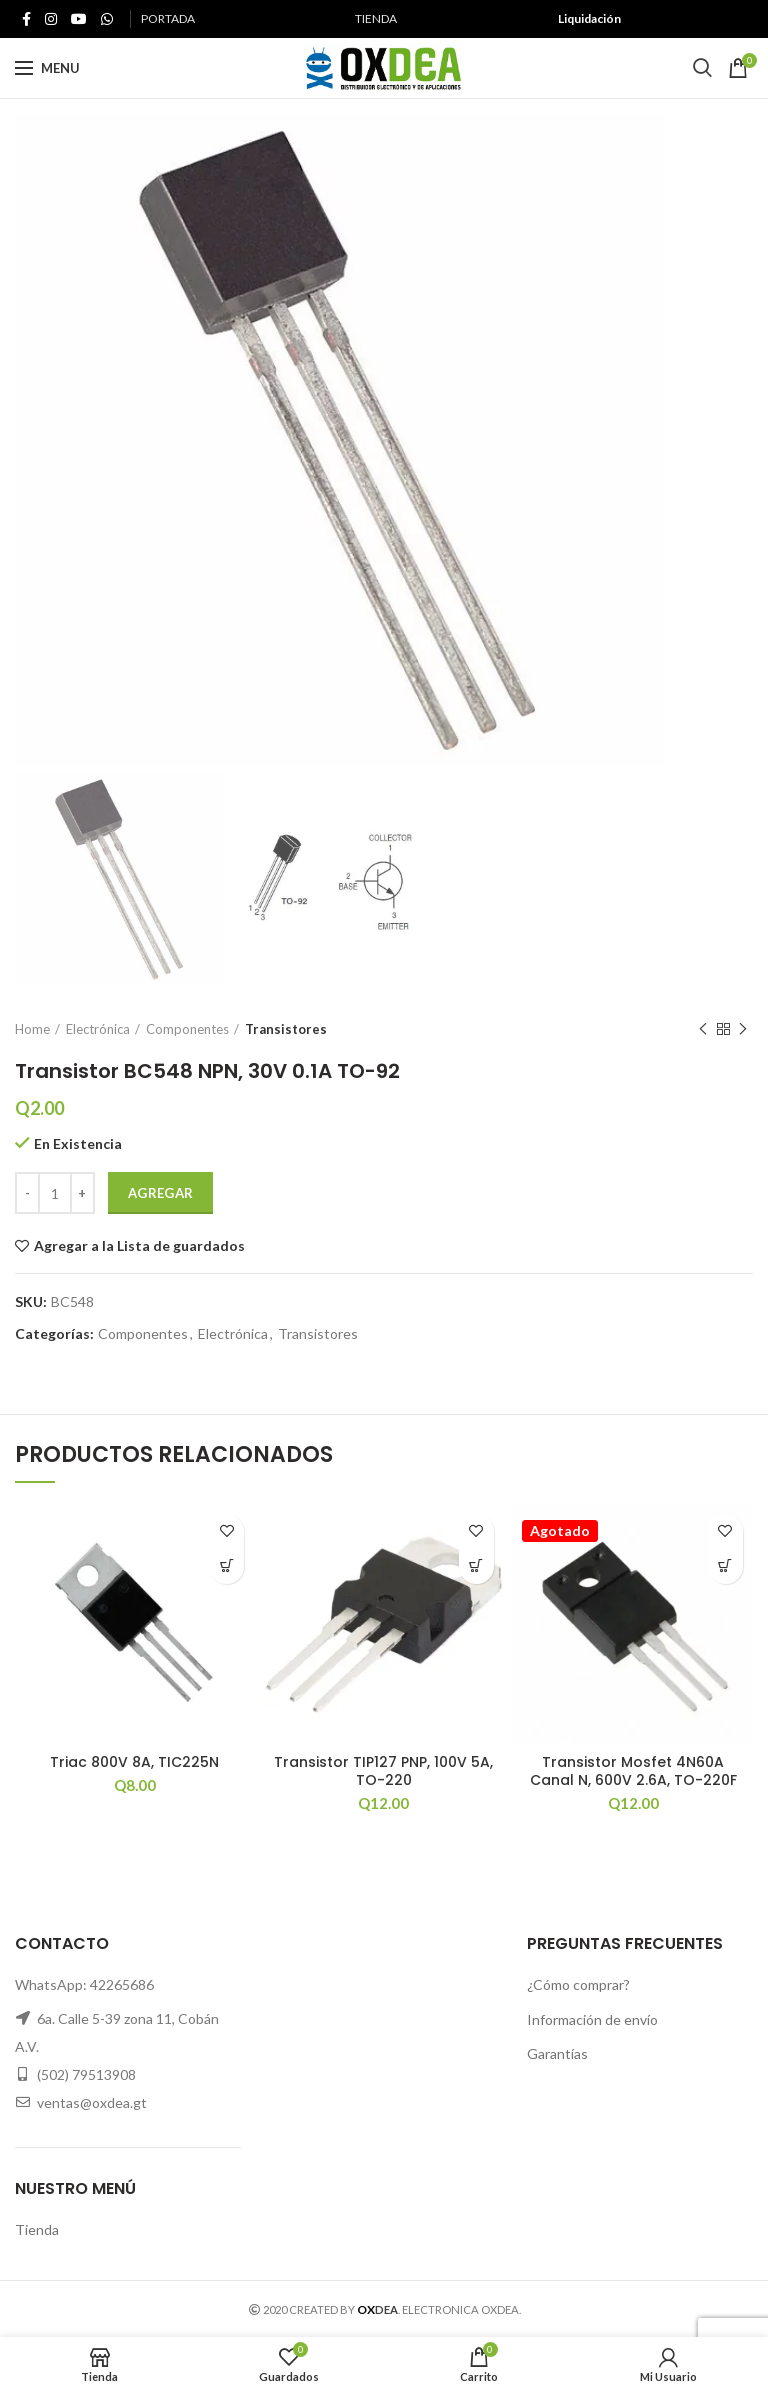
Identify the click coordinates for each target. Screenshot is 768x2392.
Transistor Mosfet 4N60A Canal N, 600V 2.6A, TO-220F (633, 1771)
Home (32, 1029)
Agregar (160, 1193)
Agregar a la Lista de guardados (139, 1246)
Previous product (703, 1029)
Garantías (557, 2053)
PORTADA (168, 18)
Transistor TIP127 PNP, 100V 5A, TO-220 (383, 1771)
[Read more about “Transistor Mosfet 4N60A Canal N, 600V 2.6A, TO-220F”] (725, 1566)
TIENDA (376, 18)
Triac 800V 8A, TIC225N (134, 1762)
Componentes (187, 1029)
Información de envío (592, 2019)
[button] (226, 1566)
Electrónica (98, 1029)
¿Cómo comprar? (578, 1984)
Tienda (37, 2229)
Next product (743, 1029)
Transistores (286, 1029)
